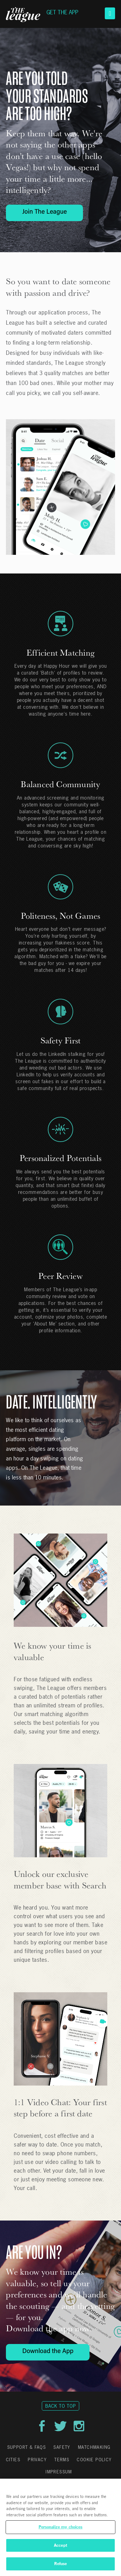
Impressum (59, 2472)
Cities (13, 2459)
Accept (60, 2545)
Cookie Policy (94, 2459)
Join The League (44, 212)
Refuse (60, 2563)
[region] (60, 2527)
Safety (61, 2447)
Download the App (47, 2351)
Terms (61, 2459)
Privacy (37, 2459)
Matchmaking (94, 2447)
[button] (110, 13)
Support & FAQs (26, 2447)
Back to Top (60, 2406)
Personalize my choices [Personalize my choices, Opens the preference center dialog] (61, 2527)
